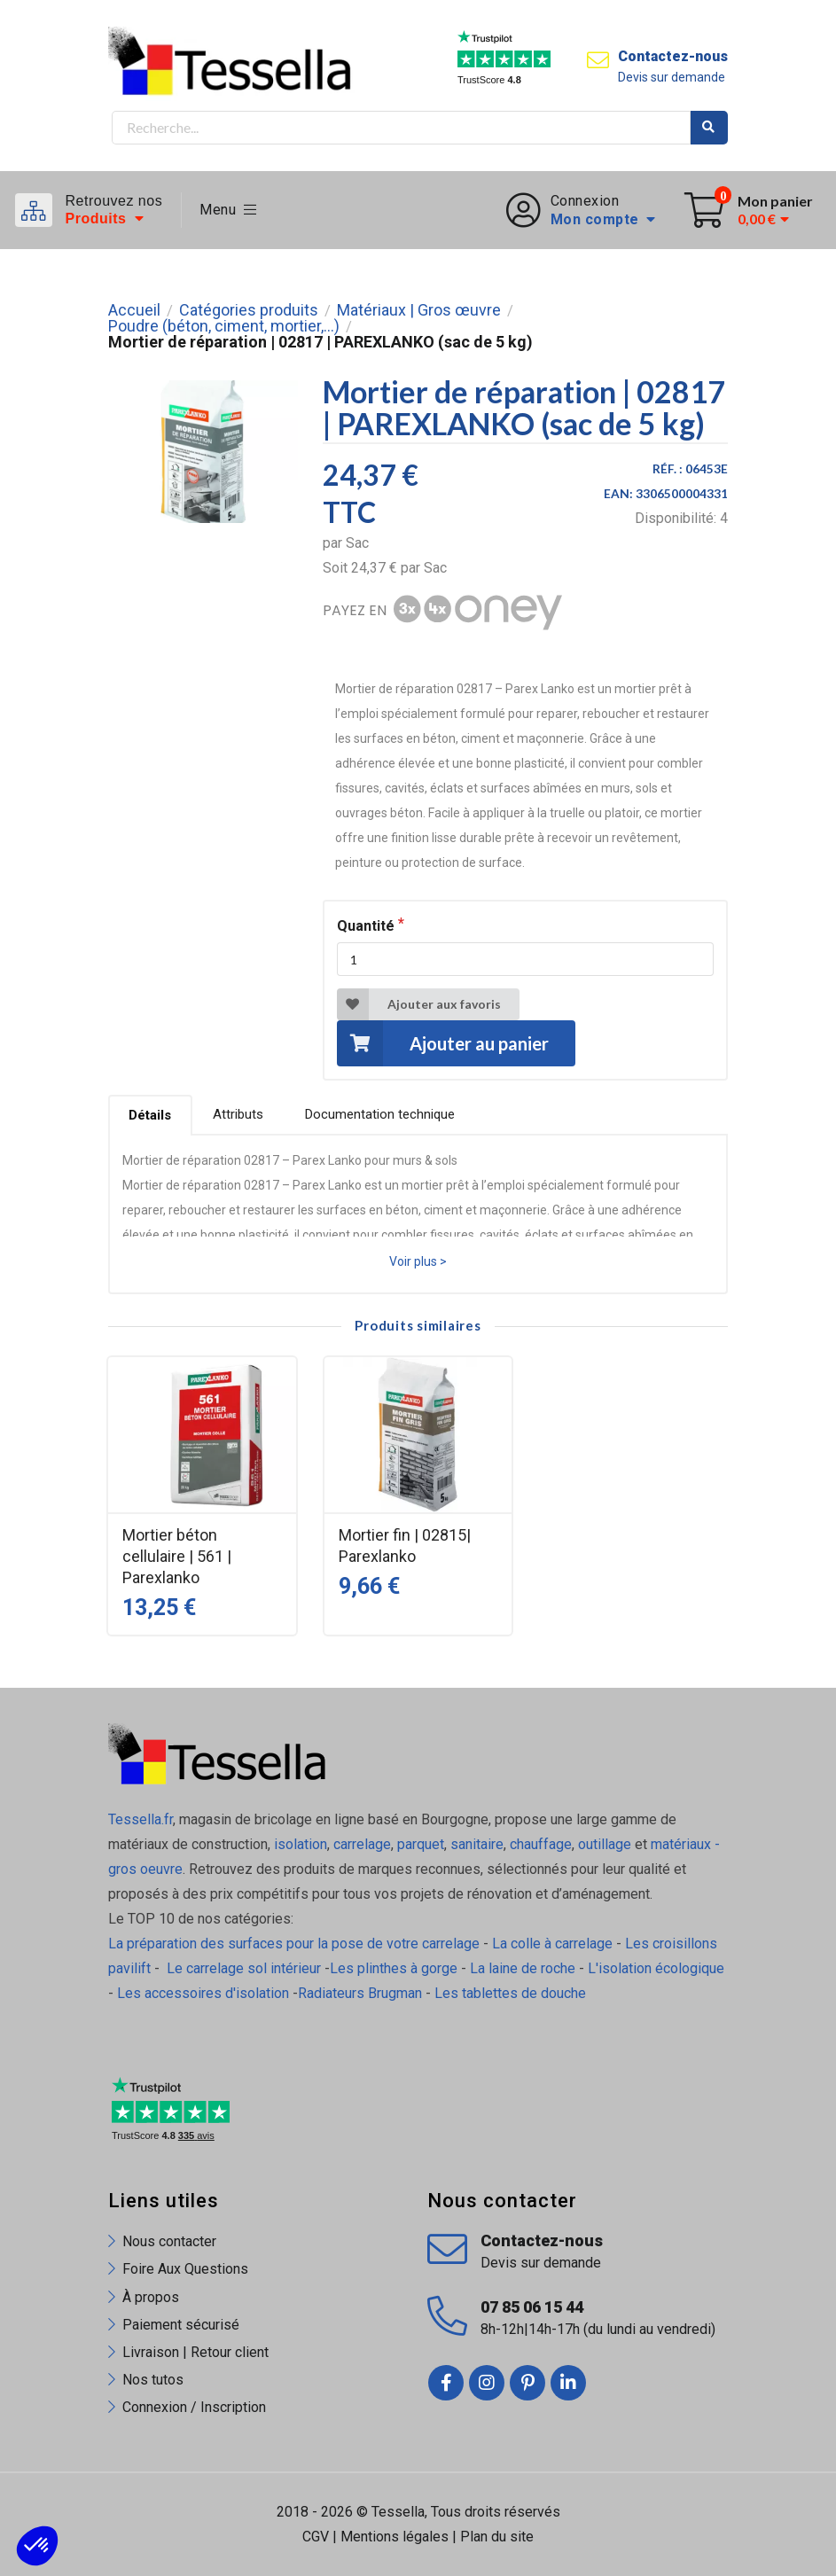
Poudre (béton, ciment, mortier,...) (224, 326)
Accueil (134, 310)
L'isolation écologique (656, 1968)
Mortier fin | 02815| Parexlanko (405, 1545)
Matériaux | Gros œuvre (419, 310)
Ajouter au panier (442, 1043)
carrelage (362, 1844)
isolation (298, 1844)
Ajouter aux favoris (419, 1004)
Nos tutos (153, 2379)
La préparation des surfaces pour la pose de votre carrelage (294, 1943)
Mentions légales (394, 2536)
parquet (420, 1844)
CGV (315, 2536)
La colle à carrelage (552, 1943)
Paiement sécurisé (180, 2324)
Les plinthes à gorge (393, 1968)
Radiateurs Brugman (360, 1993)
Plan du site (497, 2536)
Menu (228, 209)
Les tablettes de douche (512, 1993)
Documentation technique (380, 1114)
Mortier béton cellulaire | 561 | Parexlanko (176, 1556)
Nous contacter (169, 2241)
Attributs (238, 1114)
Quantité (366, 925)
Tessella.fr (140, 1819)
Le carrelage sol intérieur (244, 1968)
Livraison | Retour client (195, 2352)
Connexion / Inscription (194, 2407)
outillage (604, 1844)
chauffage (541, 1844)
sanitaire (477, 1844)
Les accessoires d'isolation (203, 1993)
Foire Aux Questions (185, 2268)
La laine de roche (522, 1968)
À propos (150, 2297)
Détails (150, 1115)
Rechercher (709, 127)
